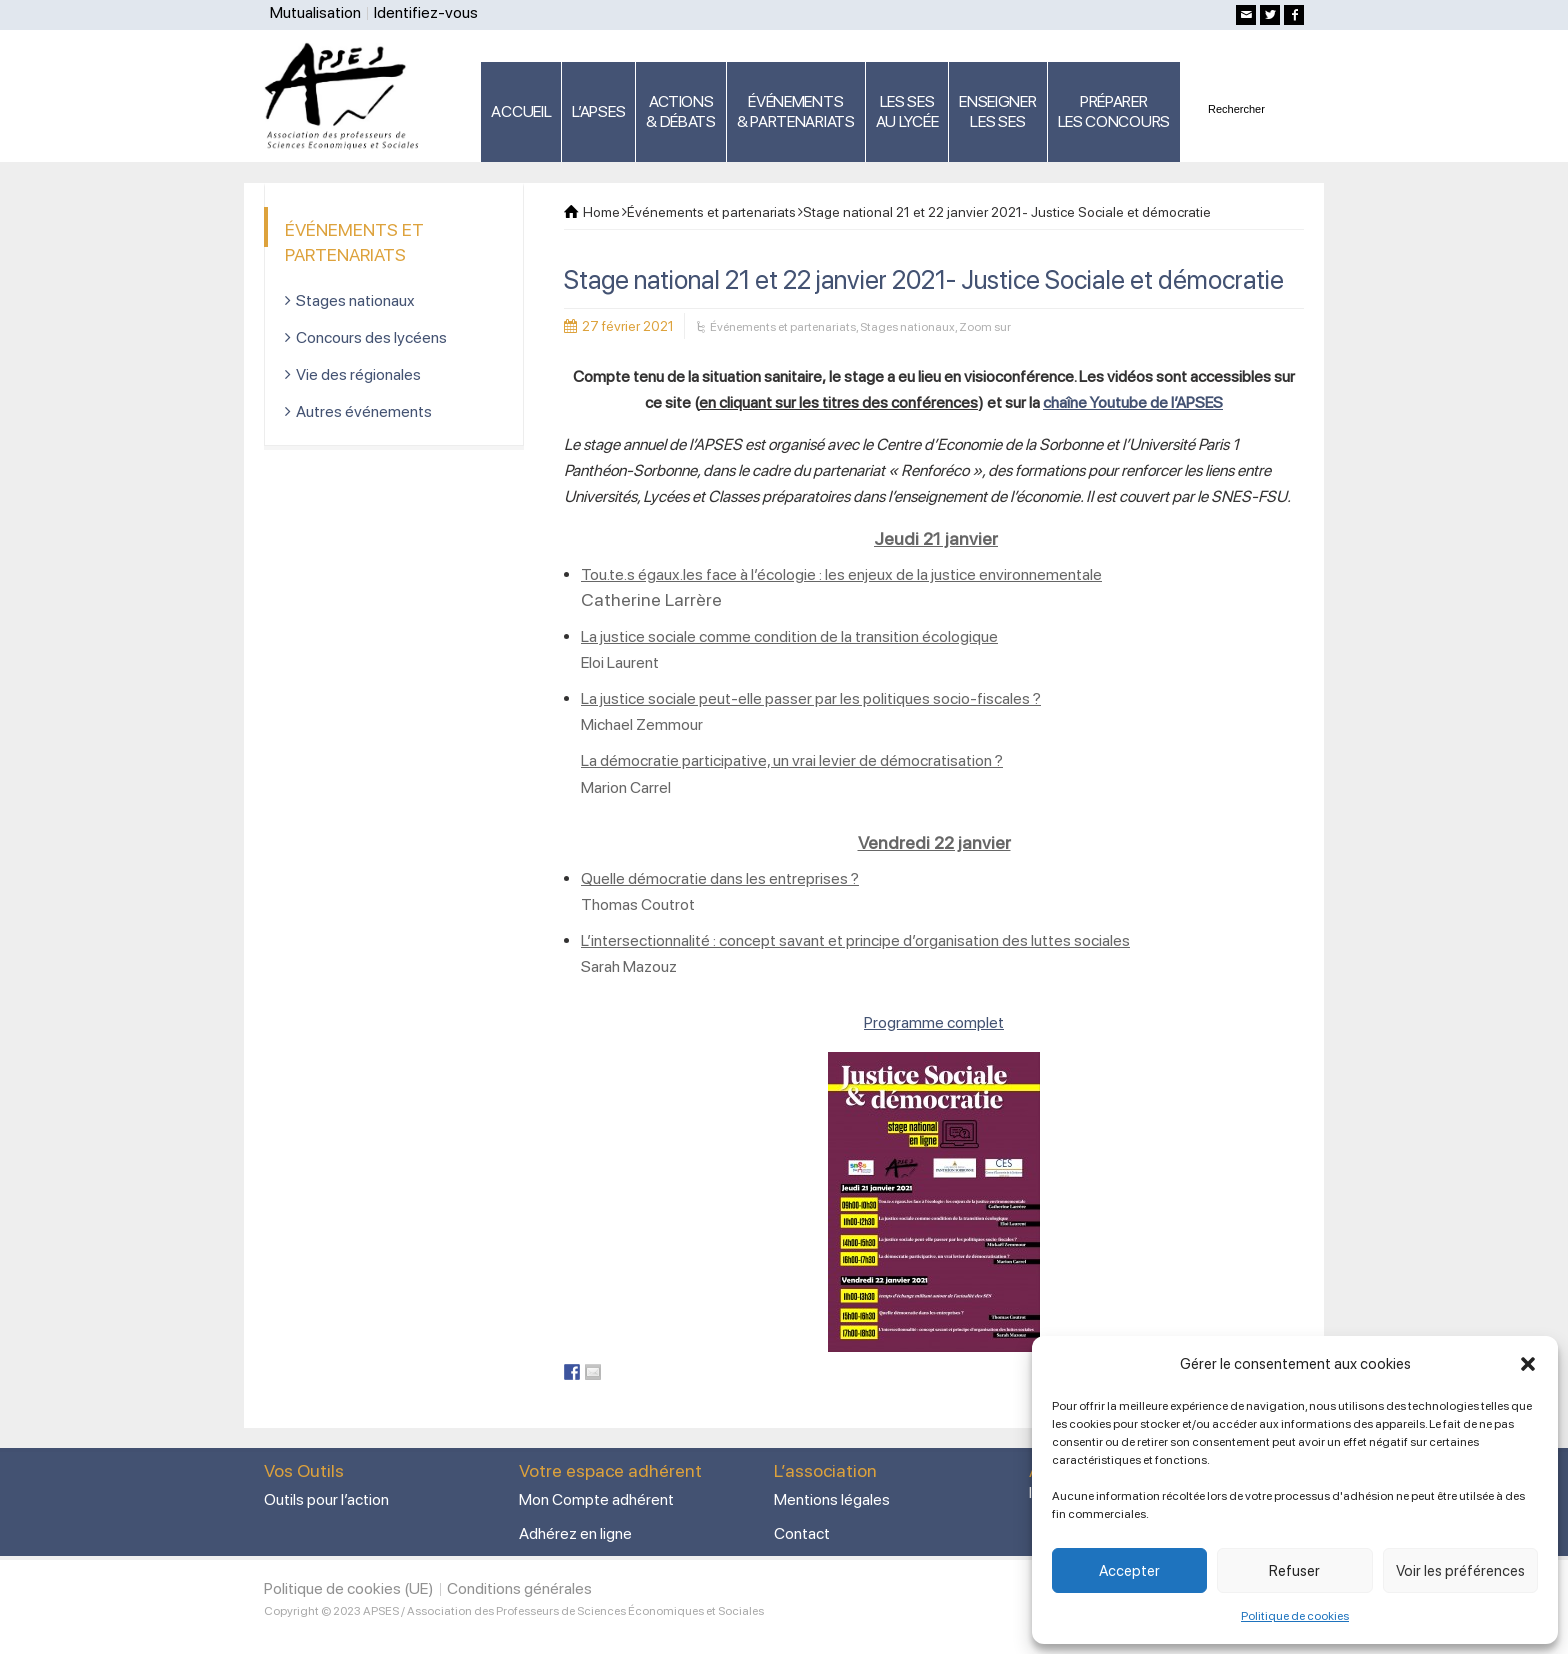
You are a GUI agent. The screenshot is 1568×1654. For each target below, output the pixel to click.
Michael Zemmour (642, 724)
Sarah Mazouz (629, 966)
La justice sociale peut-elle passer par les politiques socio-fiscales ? (811, 698)
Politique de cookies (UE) (349, 1588)
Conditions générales (519, 1588)
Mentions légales (832, 1499)
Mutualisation (315, 12)
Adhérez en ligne (575, 1533)
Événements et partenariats (783, 327)
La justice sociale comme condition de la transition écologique (789, 636)
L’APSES (598, 111)
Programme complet (934, 1022)
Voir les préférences (1460, 1571)
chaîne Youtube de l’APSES (1133, 402)
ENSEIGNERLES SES (997, 111)
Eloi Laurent (620, 662)
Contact (802, 1533)
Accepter (1129, 1571)
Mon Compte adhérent (596, 1499)
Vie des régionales (358, 374)
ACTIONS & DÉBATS (681, 111)
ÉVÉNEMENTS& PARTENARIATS (796, 111)
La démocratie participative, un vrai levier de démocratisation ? (792, 760)
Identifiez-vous (426, 12)
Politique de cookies (1295, 1616)
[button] (1528, 1364)
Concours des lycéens (371, 337)
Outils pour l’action (326, 1499)
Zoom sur (985, 327)
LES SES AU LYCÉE (907, 111)
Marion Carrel (626, 787)
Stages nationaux (907, 327)
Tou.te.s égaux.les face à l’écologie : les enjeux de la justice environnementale (841, 574)
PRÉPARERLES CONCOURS (1114, 111)
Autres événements (364, 411)
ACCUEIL (521, 111)
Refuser (1294, 1571)
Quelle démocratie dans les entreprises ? (720, 878)
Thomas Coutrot (638, 904)
